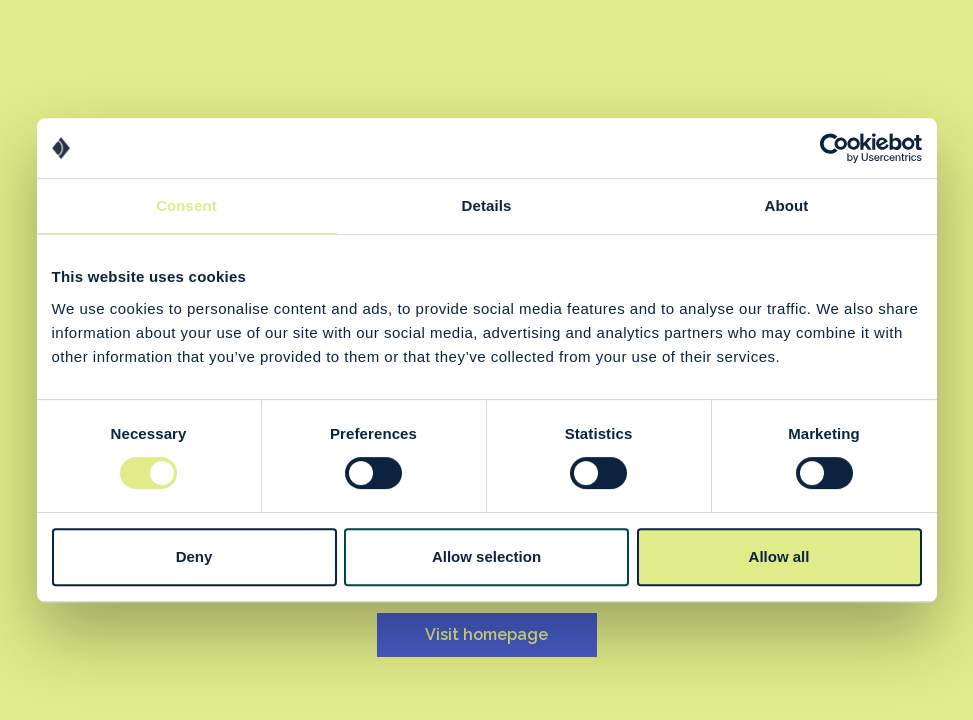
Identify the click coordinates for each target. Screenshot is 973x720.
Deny (194, 556)
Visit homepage (486, 634)
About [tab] (787, 205)
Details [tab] (487, 205)
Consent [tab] (186, 205)
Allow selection (486, 556)
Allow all (779, 556)
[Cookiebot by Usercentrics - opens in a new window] (834, 148)
